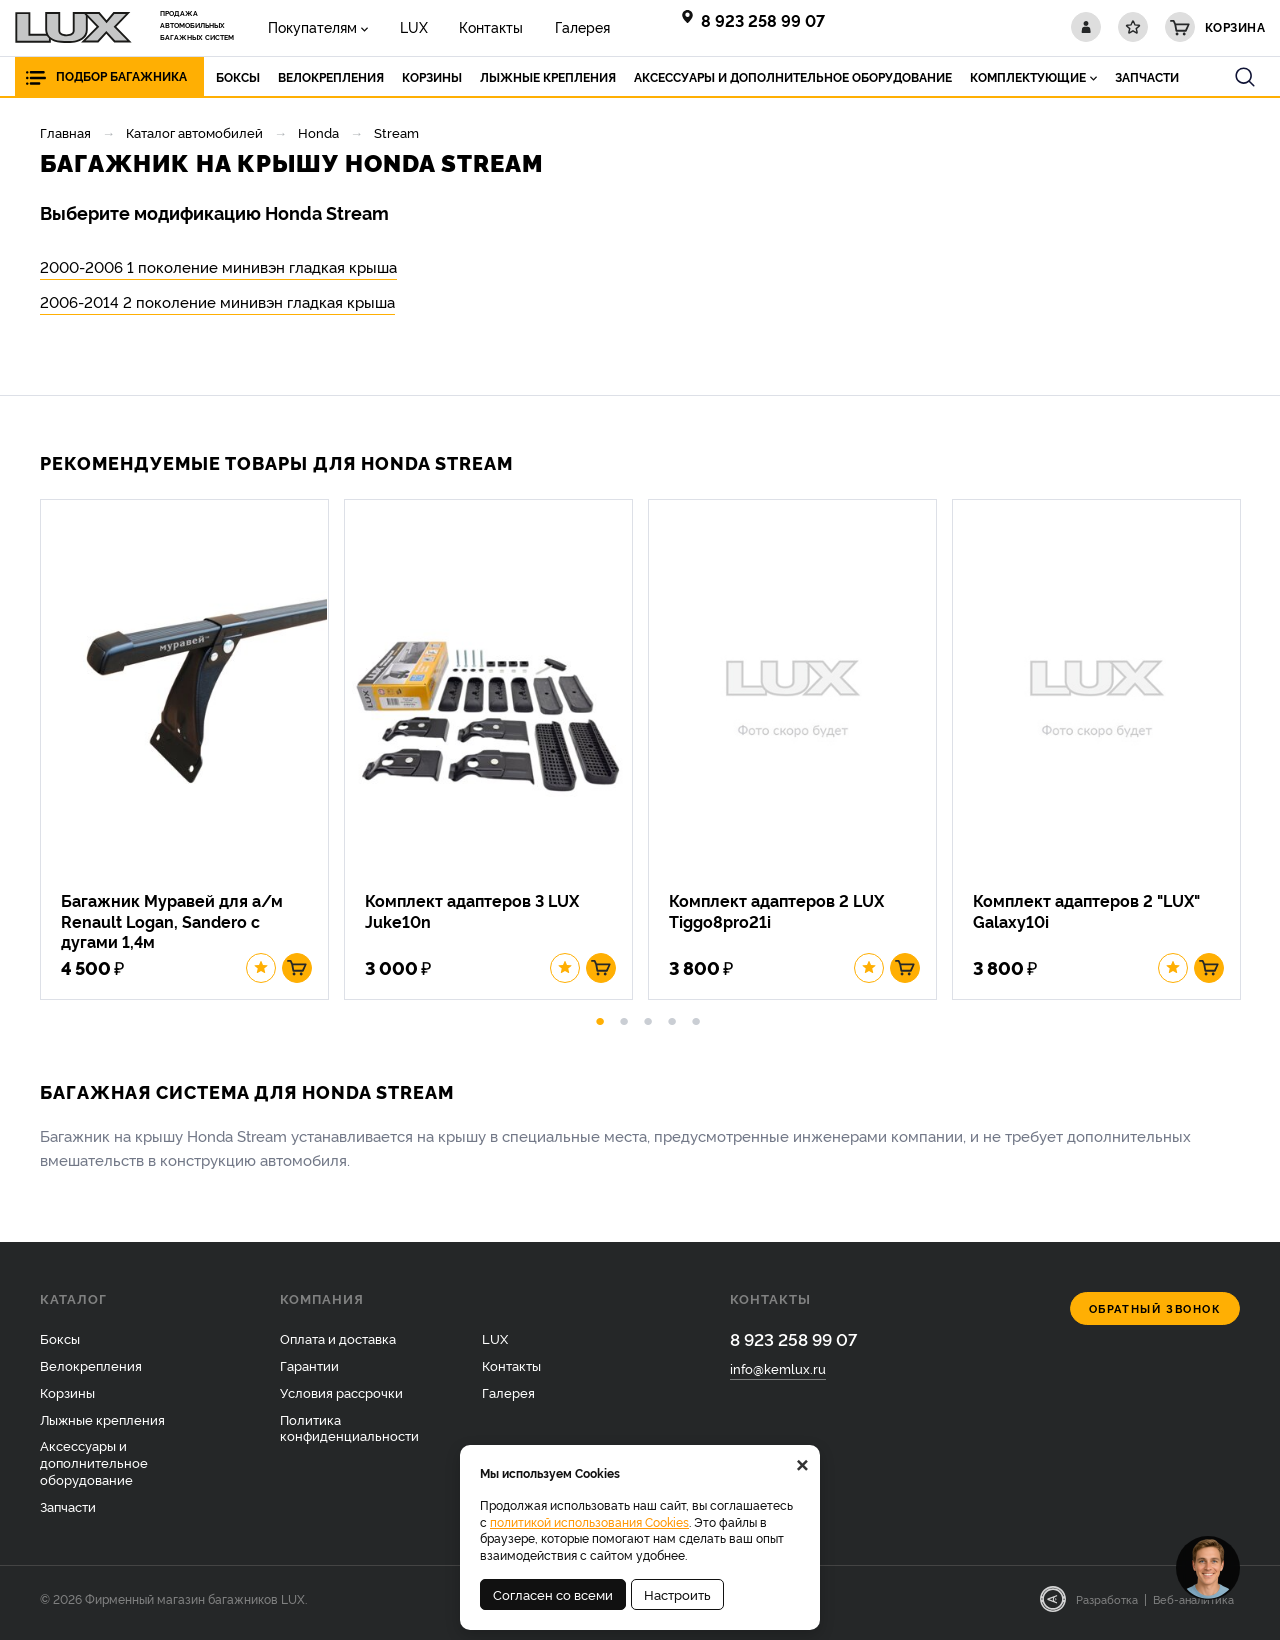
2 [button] (624, 1026)
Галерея (559, 26)
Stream (396, 132)
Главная (65, 132)
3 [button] (648, 1026)
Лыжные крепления (102, 1426)
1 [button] (600, 1026)
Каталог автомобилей (194, 132)
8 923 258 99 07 (763, 20)
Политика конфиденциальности (349, 1434)
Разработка (1107, 1607)
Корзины (67, 1399)
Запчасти (68, 1514)
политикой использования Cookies (589, 1521)
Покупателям (309, 26)
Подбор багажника (121, 76)
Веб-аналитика (1193, 1607)
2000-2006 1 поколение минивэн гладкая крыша (218, 266)
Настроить (677, 1594)
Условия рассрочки (341, 1399)
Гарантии (309, 1372)
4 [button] (672, 1026)
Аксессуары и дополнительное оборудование (94, 1470)
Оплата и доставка (338, 1346)
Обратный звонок (1155, 1316)
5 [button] (696, 1026)
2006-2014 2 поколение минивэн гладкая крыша (217, 301)
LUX (404, 26)
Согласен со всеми (553, 1594)
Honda (318, 132)
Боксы (60, 1346)
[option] (192, 753)
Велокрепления (91, 1372)
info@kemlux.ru (778, 1377)
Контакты (475, 26)
